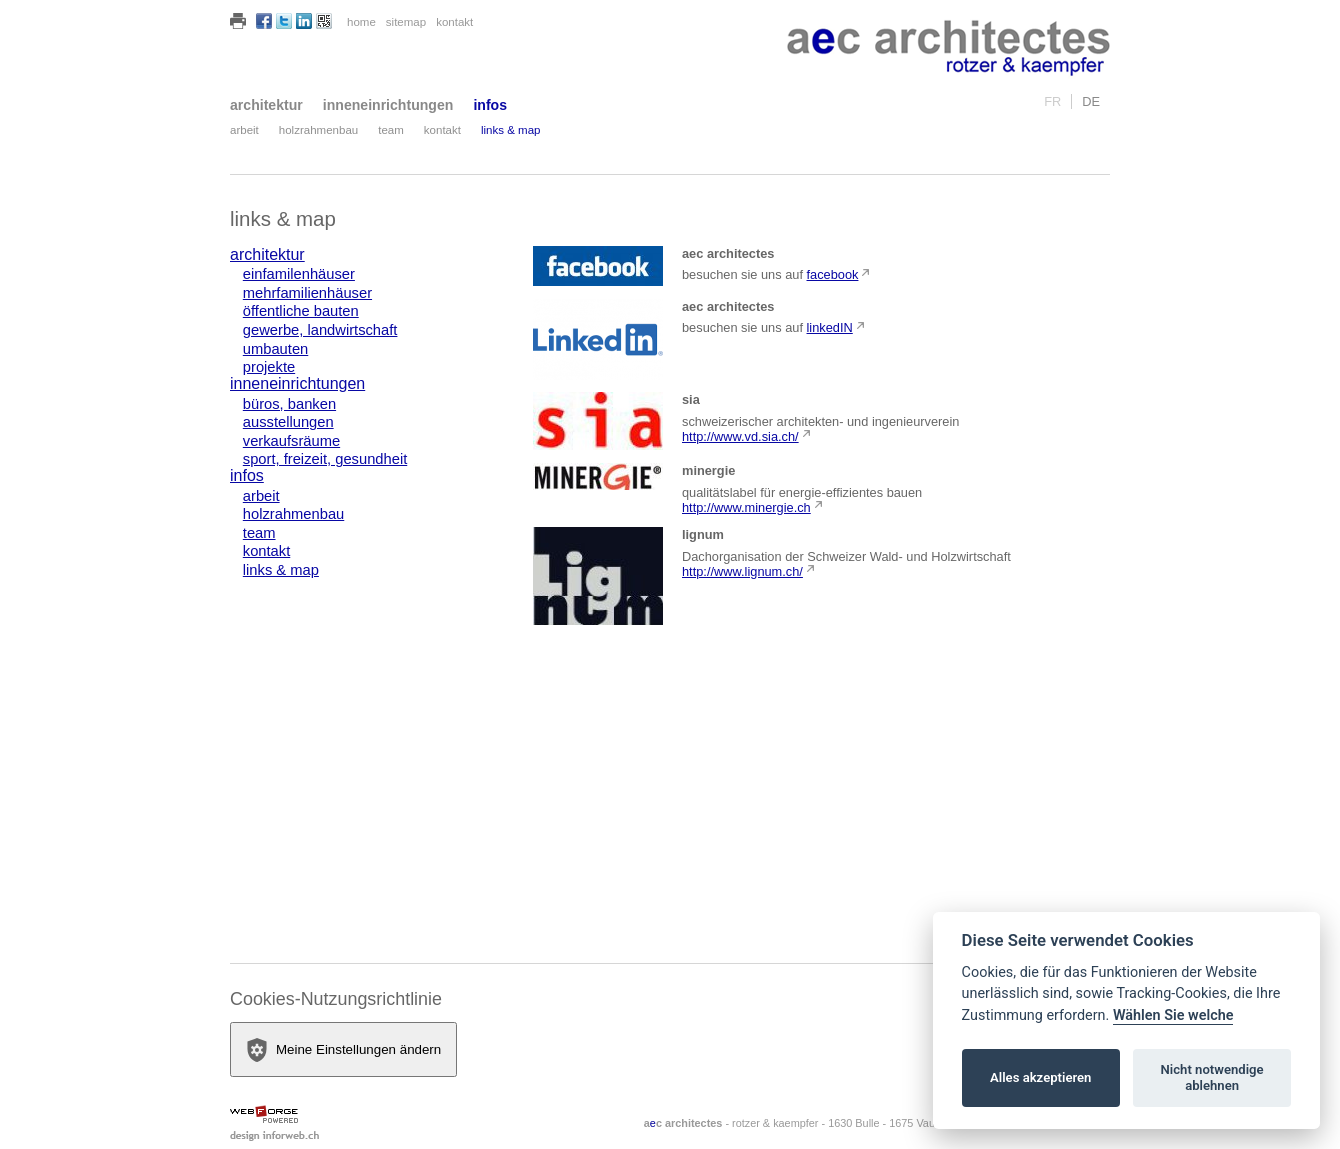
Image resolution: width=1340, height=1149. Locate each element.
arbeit (244, 130)
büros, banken (289, 404)
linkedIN (830, 327)
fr (1052, 101)
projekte (269, 367)
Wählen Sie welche (1173, 1015)
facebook (833, 274)
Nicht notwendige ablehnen (1212, 1077)
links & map (511, 130)
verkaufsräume (291, 441)
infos (490, 105)
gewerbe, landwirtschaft (320, 330)
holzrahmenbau (318, 130)
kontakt (454, 22)
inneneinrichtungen (388, 105)
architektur (266, 105)
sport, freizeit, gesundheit (325, 459)
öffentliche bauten (301, 311)
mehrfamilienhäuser (307, 293)
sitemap (406, 22)
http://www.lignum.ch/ (742, 571)
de (1091, 101)
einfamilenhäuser (299, 274)
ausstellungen (288, 422)
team (391, 130)
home (361, 22)
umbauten (275, 349)
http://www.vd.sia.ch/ (740, 436)
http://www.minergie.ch (746, 507)
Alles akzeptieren (1040, 1077)
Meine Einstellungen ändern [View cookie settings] (343, 1050)
